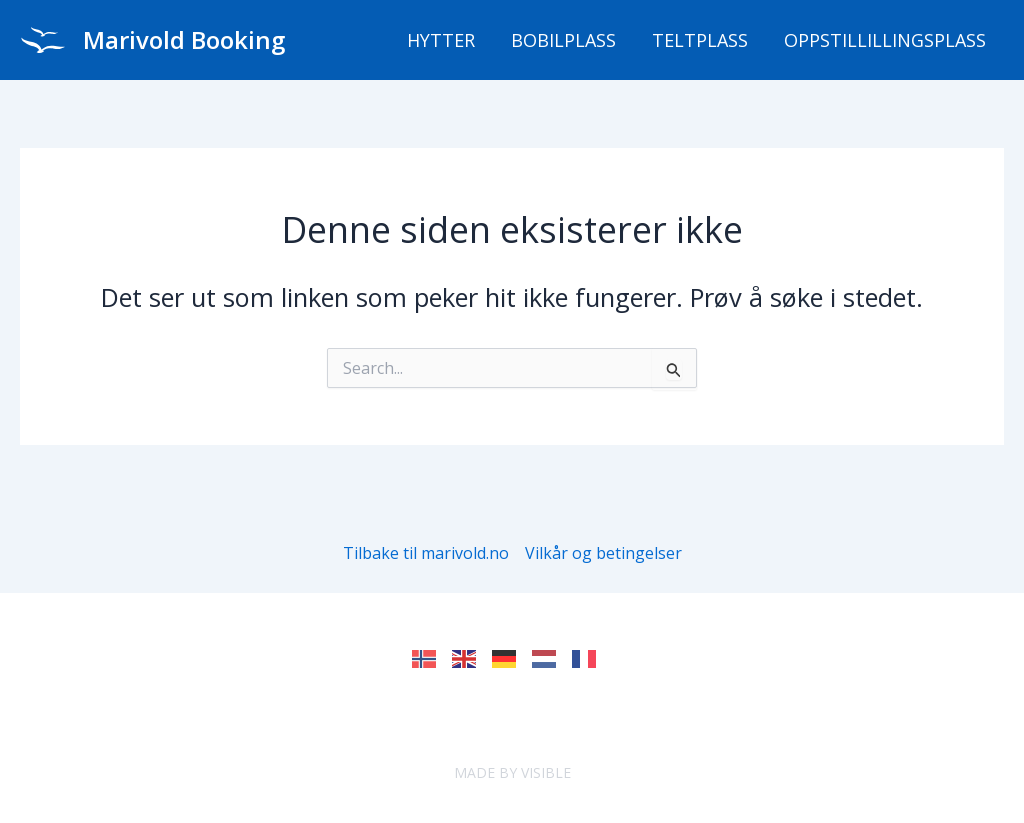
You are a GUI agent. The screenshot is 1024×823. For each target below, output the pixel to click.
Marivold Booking (184, 39)
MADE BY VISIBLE (512, 772)
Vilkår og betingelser (603, 553)
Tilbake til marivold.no (426, 553)
